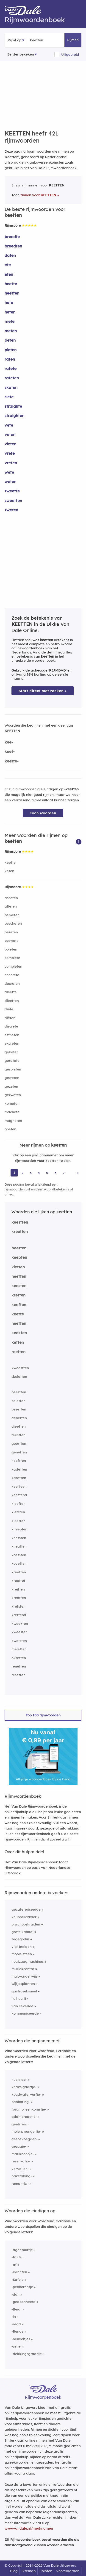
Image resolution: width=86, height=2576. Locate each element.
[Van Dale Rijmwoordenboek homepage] (25, 11)
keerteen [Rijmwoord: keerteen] (19, 1486)
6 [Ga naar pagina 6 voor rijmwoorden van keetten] (55, 1173)
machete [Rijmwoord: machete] (12, 1112)
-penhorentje (22, 2287)
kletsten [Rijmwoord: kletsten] (18, 1512)
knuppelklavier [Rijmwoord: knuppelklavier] (23, 1917)
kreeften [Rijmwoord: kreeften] (18, 1572)
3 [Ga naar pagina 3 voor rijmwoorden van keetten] (31, 1173)
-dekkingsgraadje (26, 2354)
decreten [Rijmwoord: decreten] (12, 983)
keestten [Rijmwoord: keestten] (19, 1222)
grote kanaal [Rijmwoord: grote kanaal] (22, 1932)
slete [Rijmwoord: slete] (9, 396)
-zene (16, 2346)
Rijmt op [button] (14, 40)
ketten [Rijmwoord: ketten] (17, 1342)
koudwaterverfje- (26, 2094)
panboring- (20, 2102)
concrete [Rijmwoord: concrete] (12, 975)
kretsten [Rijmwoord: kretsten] (18, 1606)
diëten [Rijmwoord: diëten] (10, 1018)
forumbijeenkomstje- (28, 2109)
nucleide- (19, 2079)
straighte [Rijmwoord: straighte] (13, 406)
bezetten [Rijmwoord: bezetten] (18, 1409)
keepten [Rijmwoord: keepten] (19, 1257)
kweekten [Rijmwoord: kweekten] (19, 1623)
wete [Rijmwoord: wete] (9, 472)
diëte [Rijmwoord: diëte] (9, 1009)
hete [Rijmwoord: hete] (9, 302)
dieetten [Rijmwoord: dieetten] (12, 1001)
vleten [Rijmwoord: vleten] (10, 443)
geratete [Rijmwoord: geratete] (12, 1060)
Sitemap (29, 2571)
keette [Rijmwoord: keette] (10, 862)
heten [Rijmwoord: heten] (10, 312)
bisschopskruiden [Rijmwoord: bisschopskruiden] (25, 1924)
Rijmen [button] (73, 40)
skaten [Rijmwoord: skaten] (11, 387)
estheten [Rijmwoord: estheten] (12, 1035)
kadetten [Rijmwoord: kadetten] (19, 1469)
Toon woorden (43, 813)
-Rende (17, 2331)
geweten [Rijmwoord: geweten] (12, 1078)
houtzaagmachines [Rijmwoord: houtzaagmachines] (27, 1961)
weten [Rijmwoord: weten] (10, 481)
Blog (14, 2571)
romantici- (20, 2183)
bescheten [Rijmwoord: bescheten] (13, 923)
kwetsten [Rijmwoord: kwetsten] (19, 1641)
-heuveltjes (20, 2339)
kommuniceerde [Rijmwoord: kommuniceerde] (25, 2013)
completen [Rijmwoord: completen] (13, 966)
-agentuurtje (22, 2250)
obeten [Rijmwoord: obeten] (10, 1129)
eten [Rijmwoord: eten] (9, 274)
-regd (16, 2324)
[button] (78, 841)
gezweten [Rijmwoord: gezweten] (13, 1095)
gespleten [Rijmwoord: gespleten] (13, 1069)
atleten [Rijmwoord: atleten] (11, 906)
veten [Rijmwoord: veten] (10, 434)
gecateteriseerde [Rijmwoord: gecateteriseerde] (26, 1909)
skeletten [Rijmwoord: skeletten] (19, 1376)
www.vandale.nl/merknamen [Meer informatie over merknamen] (29, 2528)
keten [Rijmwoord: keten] (9, 871)
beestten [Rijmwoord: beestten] (18, 1392)
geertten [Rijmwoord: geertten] (18, 1443)
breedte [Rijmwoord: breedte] (12, 236)
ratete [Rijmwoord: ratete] (11, 368)
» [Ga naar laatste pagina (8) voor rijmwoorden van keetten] (77, 1173)
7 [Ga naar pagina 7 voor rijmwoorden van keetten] (64, 1173)
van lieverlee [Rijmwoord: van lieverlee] (22, 2006)
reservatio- (20, 2161)
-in (13, 2316)
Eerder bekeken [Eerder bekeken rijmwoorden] (20, 54)
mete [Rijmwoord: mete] (9, 321)
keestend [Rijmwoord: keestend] (19, 1495)
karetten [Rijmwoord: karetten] (18, 1478)
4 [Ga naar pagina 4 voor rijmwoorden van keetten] (39, 1173)
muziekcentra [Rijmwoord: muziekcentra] (22, 1969)
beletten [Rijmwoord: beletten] (18, 1401)
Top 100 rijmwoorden (43, 1715)
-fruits (16, 2257)
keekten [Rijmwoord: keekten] (19, 1332)
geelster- (19, 2124)
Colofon (45, 2571)
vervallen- (20, 2169)
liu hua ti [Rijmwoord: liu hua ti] (18, 1998)
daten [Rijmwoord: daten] (10, 255)
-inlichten (19, 2272)
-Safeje (17, 2279)
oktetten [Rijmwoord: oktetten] (18, 1658)
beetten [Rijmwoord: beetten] (18, 1248)
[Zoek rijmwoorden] (52, 40)
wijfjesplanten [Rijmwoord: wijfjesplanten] (23, 1983)
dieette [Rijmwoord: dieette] (11, 992)
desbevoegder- (24, 2139)
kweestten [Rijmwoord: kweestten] (20, 1368)
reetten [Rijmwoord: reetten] (18, 1351)
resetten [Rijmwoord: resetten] (18, 1675)
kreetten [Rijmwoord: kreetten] (19, 1231)
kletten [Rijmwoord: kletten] (18, 1266)
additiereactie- (24, 2116)
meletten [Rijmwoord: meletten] (19, 1649)
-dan (15, 2294)
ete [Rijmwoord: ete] (8, 264)
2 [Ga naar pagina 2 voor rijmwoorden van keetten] (22, 1173)
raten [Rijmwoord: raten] (10, 359)
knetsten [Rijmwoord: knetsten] (18, 1538)
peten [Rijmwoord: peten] (10, 340)
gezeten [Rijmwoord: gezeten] (11, 1086)
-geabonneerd (23, 2302)
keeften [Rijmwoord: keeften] (18, 1304)
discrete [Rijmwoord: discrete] (11, 1026)
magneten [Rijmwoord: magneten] (13, 1120)
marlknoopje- (22, 2154)
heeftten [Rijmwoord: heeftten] (18, 1460)
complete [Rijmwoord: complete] (12, 958)
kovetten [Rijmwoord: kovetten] (19, 1563)
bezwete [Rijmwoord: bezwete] (12, 940)
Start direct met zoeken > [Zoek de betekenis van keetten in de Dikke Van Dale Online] (43, 691)
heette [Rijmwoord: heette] (11, 283)
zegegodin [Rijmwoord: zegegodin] (20, 1939)
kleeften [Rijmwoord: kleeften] (18, 1503)
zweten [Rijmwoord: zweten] (11, 509)
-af (14, 2265)
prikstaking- (21, 2176)
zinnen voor (38, 195)
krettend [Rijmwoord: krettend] (18, 1615)
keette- (12, 761)
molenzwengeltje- (26, 2131)
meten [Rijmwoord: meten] (11, 330)
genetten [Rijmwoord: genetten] (19, 1452)
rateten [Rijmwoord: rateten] (12, 377)
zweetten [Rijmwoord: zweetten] (13, 500)
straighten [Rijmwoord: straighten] (14, 415)
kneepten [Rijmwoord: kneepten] (19, 1529)
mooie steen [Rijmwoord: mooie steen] (21, 1954)
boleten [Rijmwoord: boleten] (11, 949)
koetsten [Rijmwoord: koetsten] (18, 1555)
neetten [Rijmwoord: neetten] (18, 1323)
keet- (10, 751)
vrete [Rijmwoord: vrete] (10, 453)
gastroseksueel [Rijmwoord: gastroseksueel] (24, 1991)
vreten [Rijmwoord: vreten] (11, 462)
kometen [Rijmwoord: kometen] (12, 1103)
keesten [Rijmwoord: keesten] (18, 1285)
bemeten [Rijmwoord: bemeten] (12, 915)
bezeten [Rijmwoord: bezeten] (11, 932)
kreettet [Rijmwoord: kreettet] (18, 1580)
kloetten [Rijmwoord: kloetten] (18, 1521)
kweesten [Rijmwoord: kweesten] (19, 1632)
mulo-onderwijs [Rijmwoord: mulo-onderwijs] (24, 1976)
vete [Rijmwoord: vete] (9, 425)
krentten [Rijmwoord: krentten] (18, 1598)
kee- (9, 742)
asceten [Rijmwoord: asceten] (11, 898)
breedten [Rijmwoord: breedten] (13, 246)
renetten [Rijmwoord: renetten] (18, 1666)
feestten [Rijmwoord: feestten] (18, 1435)
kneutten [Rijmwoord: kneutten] (19, 1546)
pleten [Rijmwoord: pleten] (11, 349)
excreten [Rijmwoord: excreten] (12, 1043)
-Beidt (16, 2309)
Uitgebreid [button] (70, 54)
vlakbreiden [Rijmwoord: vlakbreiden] (21, 1946)
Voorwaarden (67, 2571)
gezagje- (18, 2146)
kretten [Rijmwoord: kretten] (18, 1295)
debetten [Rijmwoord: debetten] (19, 1418)
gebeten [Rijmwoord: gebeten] (12, 1052)
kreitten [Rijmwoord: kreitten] (18, 1589)
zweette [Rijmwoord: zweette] (12, 491)
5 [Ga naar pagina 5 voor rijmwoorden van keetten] (47, 1173)
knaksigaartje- (23, 2087)
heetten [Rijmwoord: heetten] (12, 293)
